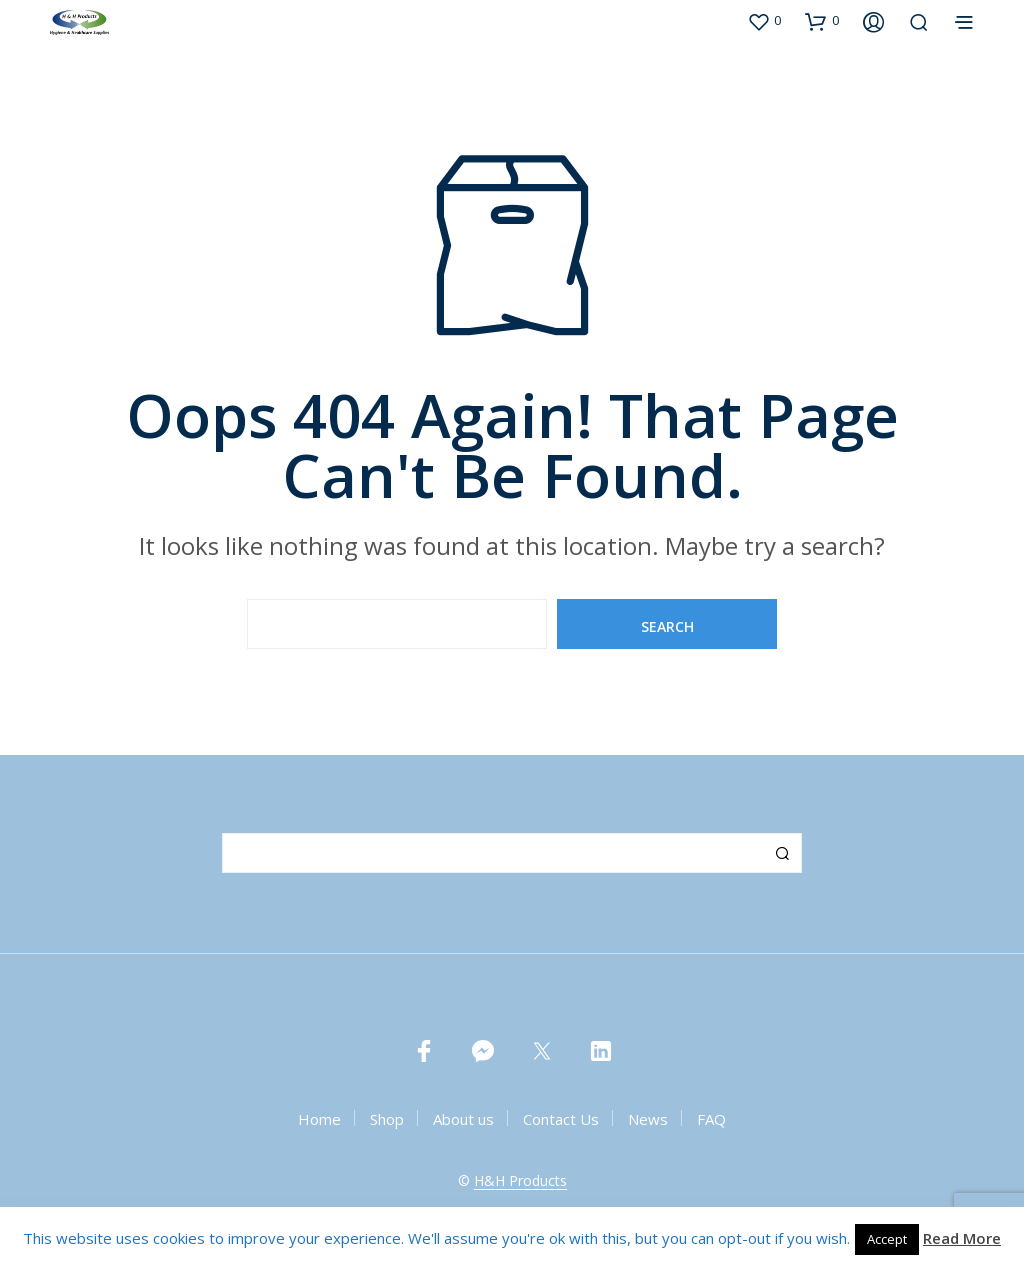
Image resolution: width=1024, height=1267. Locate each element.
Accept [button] (887, 1239)
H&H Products (520, 1181)
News (648, 1119)
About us (463, 1119)
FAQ (711, 1119)
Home (319, 1119)
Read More (962, 1238)
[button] (764, 21)
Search (782, 853)
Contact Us (561, 1119)
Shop (387, 1119)
